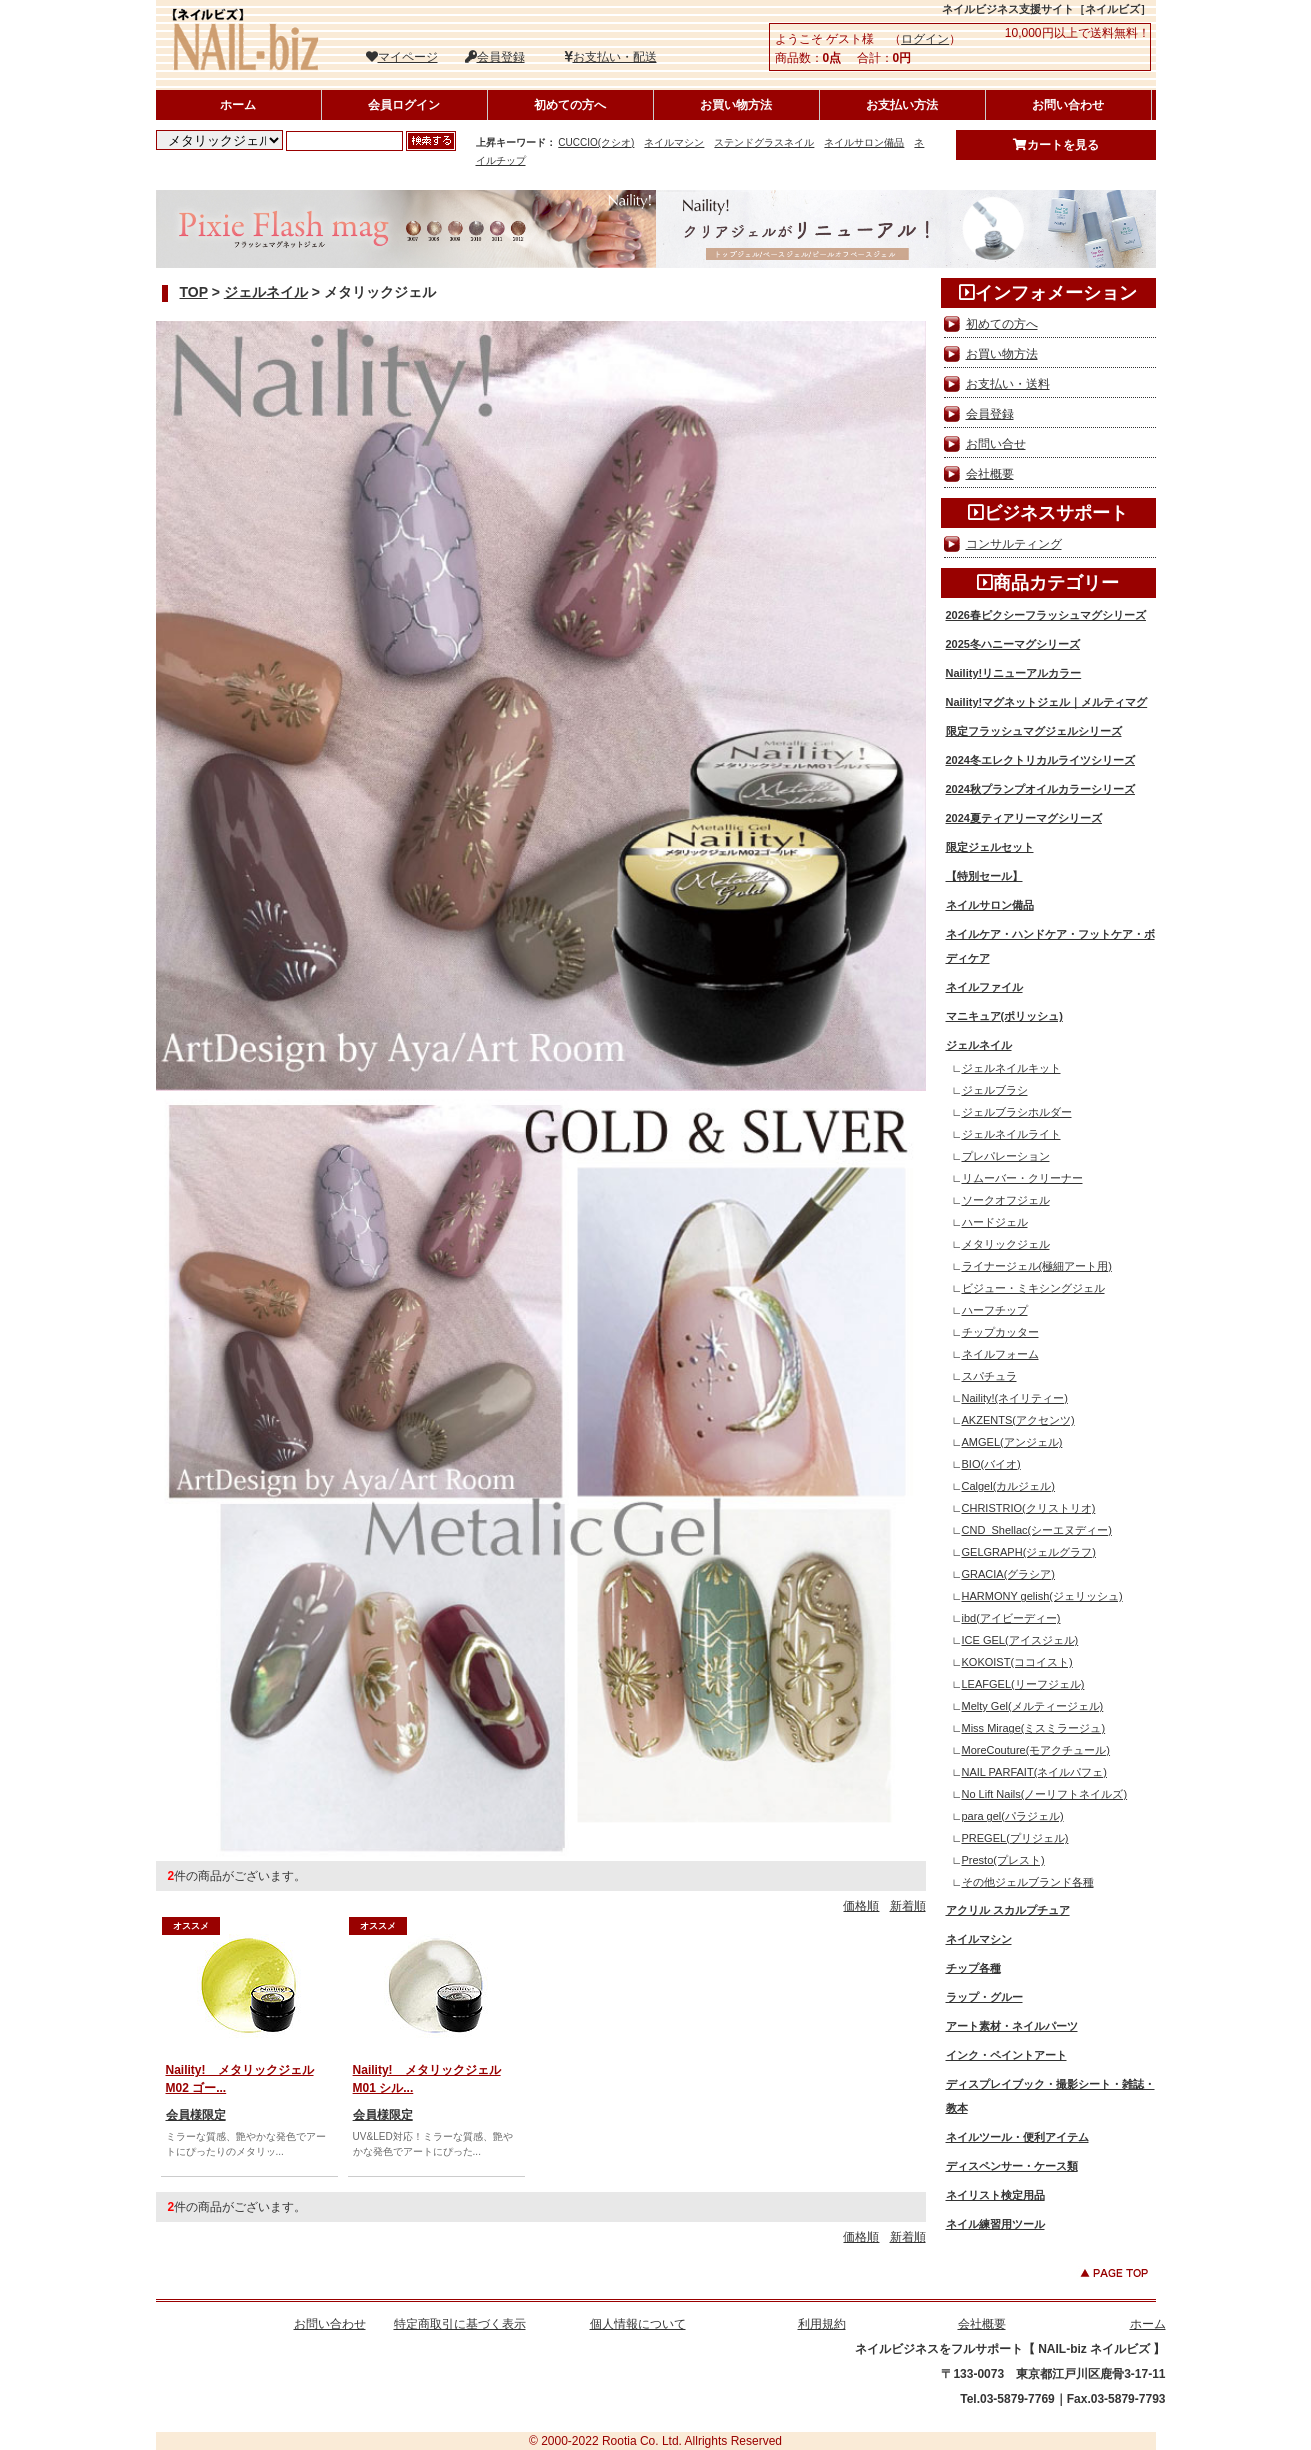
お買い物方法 (736, 105)
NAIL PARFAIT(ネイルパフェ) (1034, 1772)
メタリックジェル (1006, 1244)
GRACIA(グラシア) (1009, 1574)
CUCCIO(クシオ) (596, 142)
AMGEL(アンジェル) (1012, 1442)
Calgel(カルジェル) (1009, 1486)
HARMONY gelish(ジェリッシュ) (1042, 1596)
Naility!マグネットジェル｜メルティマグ (1047, 702)
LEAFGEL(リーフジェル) (1023, 1684)
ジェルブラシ (995, 1090)
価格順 (861, 1906)
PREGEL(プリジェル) (1015, 1838)
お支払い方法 (902, 105)
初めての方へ (570, 105)
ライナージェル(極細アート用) (1037, 1266)
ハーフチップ (995, 1310)
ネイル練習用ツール (995, 2224)
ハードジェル (995, 1222)
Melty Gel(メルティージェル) (1033, 1706)
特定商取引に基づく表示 (460, 2324)
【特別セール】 (984, 876)
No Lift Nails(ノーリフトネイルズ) (1045, 1794)
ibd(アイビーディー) (1011, 1618)
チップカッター (1000, 1332)
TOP (194, 292)
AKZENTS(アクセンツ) (1018, 1420)
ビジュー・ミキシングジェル (1033, 1288)
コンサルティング (1014, 544)
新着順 (908, 1906)
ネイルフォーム (1000, 1354)
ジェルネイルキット (1011, 1068)
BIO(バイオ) (991, 1464)
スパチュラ (989, 1376)
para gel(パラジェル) (1013, 1816)
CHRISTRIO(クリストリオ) (1029, 1508)
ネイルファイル (984, 987)
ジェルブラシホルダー (1017, 1112)
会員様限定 (196, 2115)
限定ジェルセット (990, 847)
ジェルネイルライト (1011, 1134)
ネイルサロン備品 (864, 142)
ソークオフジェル (1006, 1200)
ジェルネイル (266, 292)
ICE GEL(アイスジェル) (1020, 1640)
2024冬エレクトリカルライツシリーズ (1040, 760)
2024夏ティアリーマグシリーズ (1024, 818)
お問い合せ (996, 444)
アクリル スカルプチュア (1008, 1910)
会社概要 (990, 474)
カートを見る (1056, 145)
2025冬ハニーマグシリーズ (1013, 644)
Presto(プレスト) (1003, 1860)
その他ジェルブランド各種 (1028, 1882)
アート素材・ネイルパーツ (1012, 2026)
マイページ (402, 57)
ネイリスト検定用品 (995, 2195)
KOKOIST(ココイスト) (1017, 1662)
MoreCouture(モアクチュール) (1036, 1750)
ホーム (238, 105)
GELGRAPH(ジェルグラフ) (1029, 1552)
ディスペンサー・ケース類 (1012, 2166)
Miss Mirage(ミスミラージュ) (1034, 1728)
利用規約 (822, 2324)
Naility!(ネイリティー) (1015, 1398)
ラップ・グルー (984, 1997)
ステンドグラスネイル (764, 142)
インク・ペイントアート (1006, 2055)
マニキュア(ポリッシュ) (1004, 1016)
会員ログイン (404, 105)
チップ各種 (973, 1968)
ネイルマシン (674, 142)
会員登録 (495, 57)
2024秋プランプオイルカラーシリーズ (1040, 789)
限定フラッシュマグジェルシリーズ (1034, 731)
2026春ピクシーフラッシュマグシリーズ (1046, 615)
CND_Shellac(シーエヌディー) (1037, 1530)
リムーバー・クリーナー (1022, 1178)
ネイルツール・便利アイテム (1017, 2137)
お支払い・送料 (1008, 384)
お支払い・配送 (610, 57)
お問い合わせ (1068, 105)
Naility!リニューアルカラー (1014, 673)
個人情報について (638, 2324)
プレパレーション (1006, 1156)
